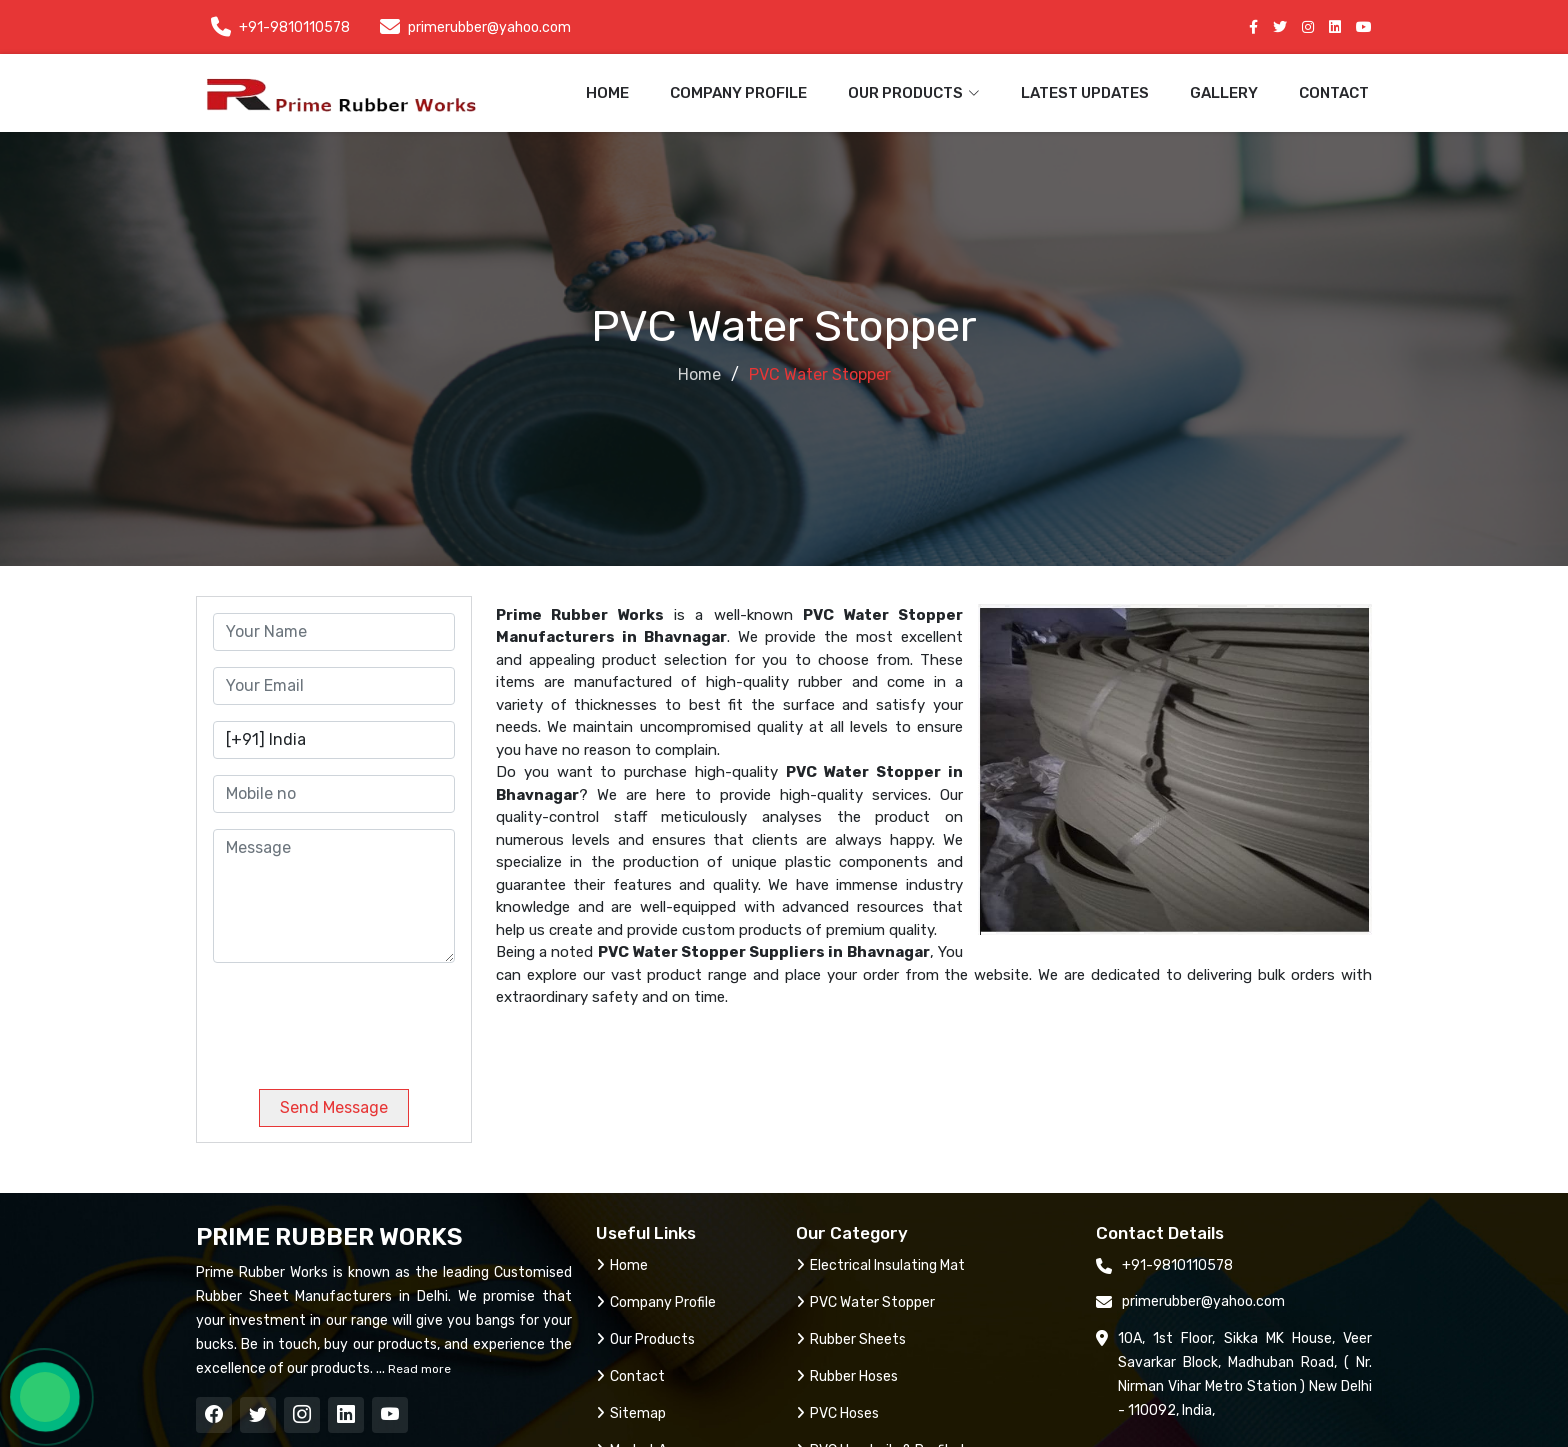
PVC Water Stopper (865, 1302)
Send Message (334, 1107)
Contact (1334, 93)
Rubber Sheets (851, 1339)
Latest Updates (1085, 93)
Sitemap (631, 1413)
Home (607, 93)
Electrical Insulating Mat (880, 1265)
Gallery (1224, 93)
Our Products (645, 1339)
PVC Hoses (837, 1413)
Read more (418, 1369)
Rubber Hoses (847, 1376)
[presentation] (349, 1018)
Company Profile (738, 93)
